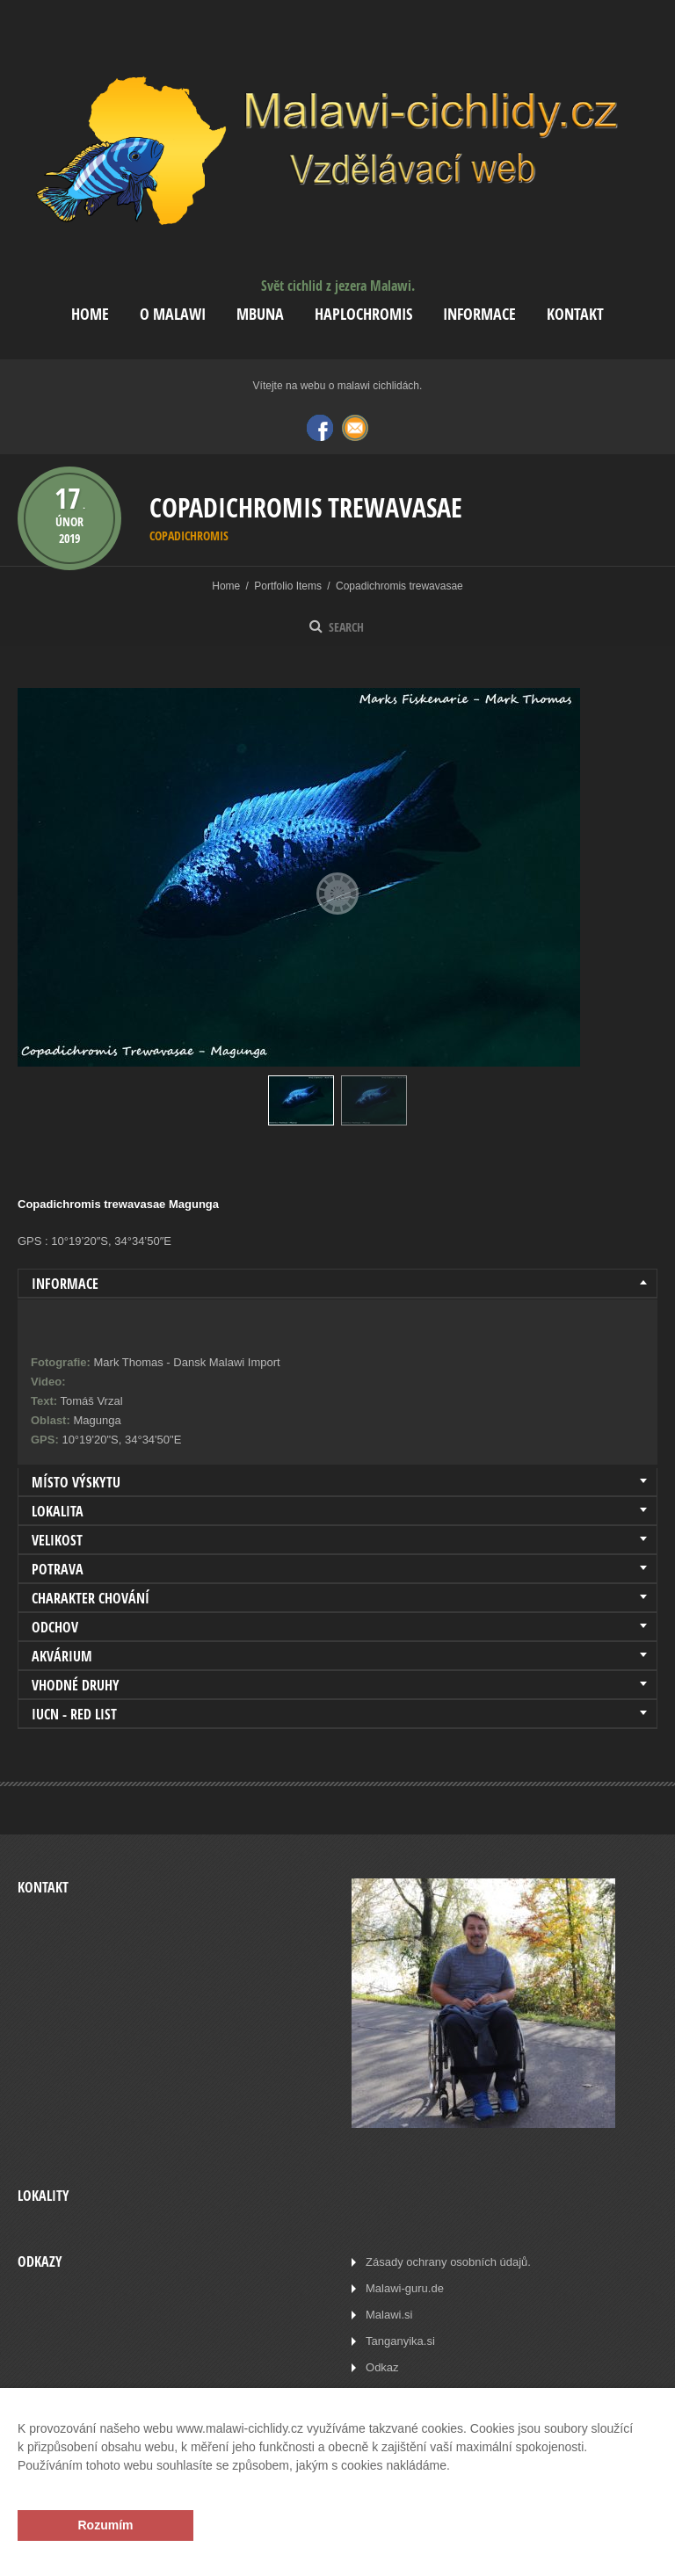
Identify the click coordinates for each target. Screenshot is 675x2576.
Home (90, 314)
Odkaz (382, 2367)
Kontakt (575, 314)
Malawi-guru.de (405, 2288)
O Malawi (173, 314)
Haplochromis (363, 314)
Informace (479, 314)
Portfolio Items (288, 586)
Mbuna (260, 314)
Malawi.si (389, 2314)
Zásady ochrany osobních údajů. (448, 2261)
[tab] (337, 1284)
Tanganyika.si (400, 2341)
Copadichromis (189, 535)
